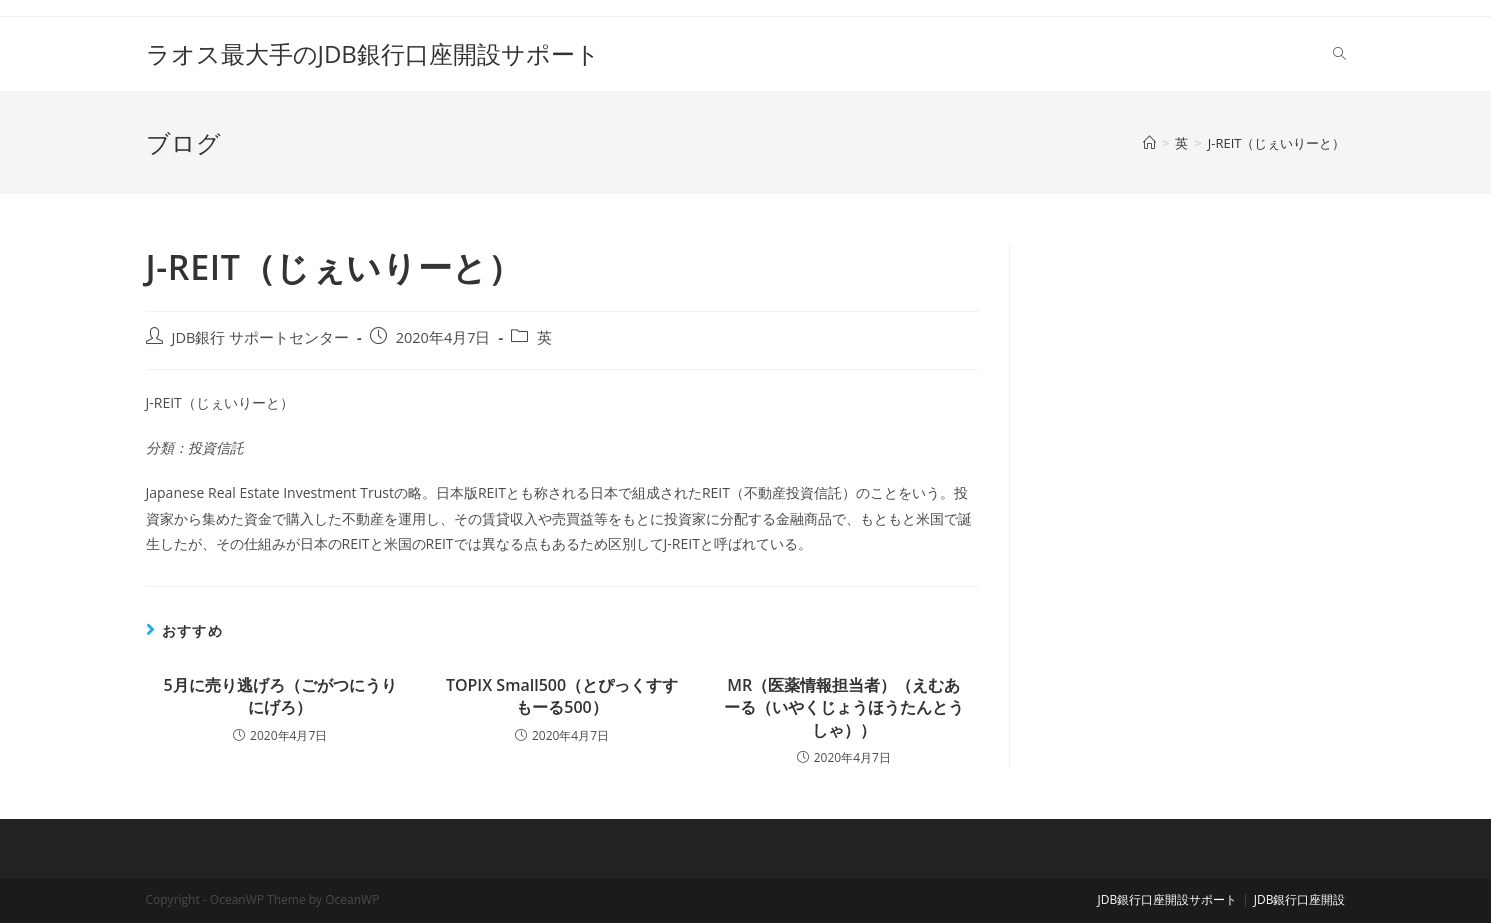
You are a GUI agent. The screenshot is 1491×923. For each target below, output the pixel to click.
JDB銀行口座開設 (1300, 899)
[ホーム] (1149, 143)
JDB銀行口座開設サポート (1168, 899)
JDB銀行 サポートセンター (261, 337)
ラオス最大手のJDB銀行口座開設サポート (373, 53)
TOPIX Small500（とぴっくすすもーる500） (562, 696)
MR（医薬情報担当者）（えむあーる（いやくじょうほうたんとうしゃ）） (844, 707)
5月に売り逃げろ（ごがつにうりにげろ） (280, 696)
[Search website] (1339, 54)
